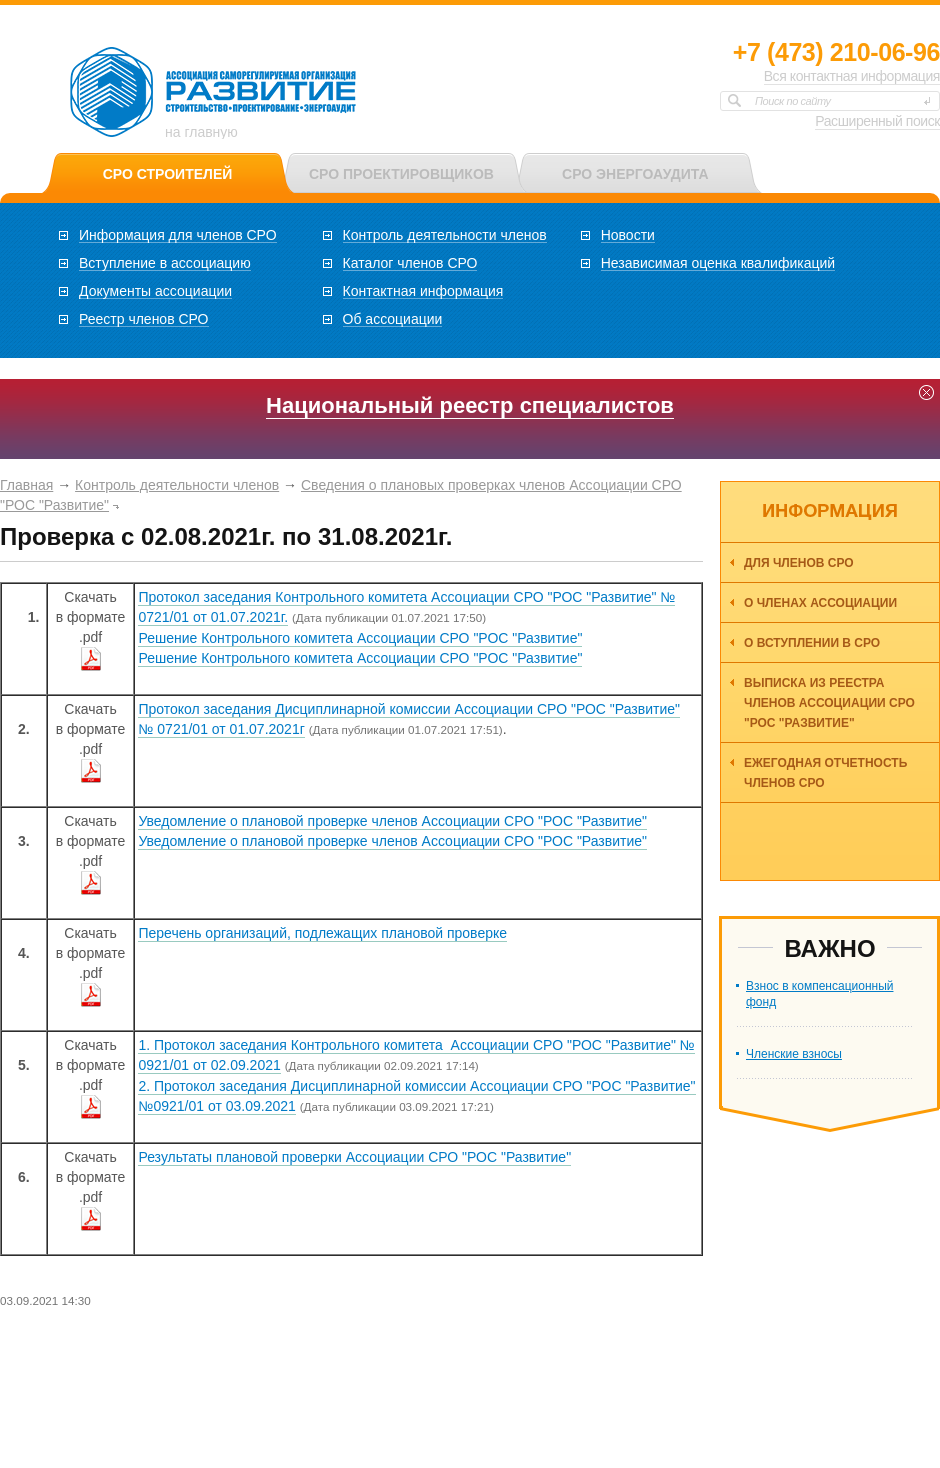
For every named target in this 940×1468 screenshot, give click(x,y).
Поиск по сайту (793, 101)
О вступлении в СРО (812, 643)
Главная (26, 485)
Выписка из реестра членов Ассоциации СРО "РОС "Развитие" (829, 703)
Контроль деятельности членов (177, 485)
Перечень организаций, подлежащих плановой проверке (322, 933)
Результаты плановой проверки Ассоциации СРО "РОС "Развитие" (354, 1157)
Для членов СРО (799, 563)
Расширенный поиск (877, 121)
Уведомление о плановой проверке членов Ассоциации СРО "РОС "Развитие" (392, 821)
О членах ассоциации (820, 603)
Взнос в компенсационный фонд (819, 994)
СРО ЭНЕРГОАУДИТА (635, 174)
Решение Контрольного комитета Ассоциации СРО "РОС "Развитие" (360, 638)
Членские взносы (794, 1054)
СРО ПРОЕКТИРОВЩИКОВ (401, 174)
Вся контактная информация (852, 76)
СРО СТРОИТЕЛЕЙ (168, 174)
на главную (201, 132)
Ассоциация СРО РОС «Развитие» (214, 93)
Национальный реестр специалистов (470, 405)
